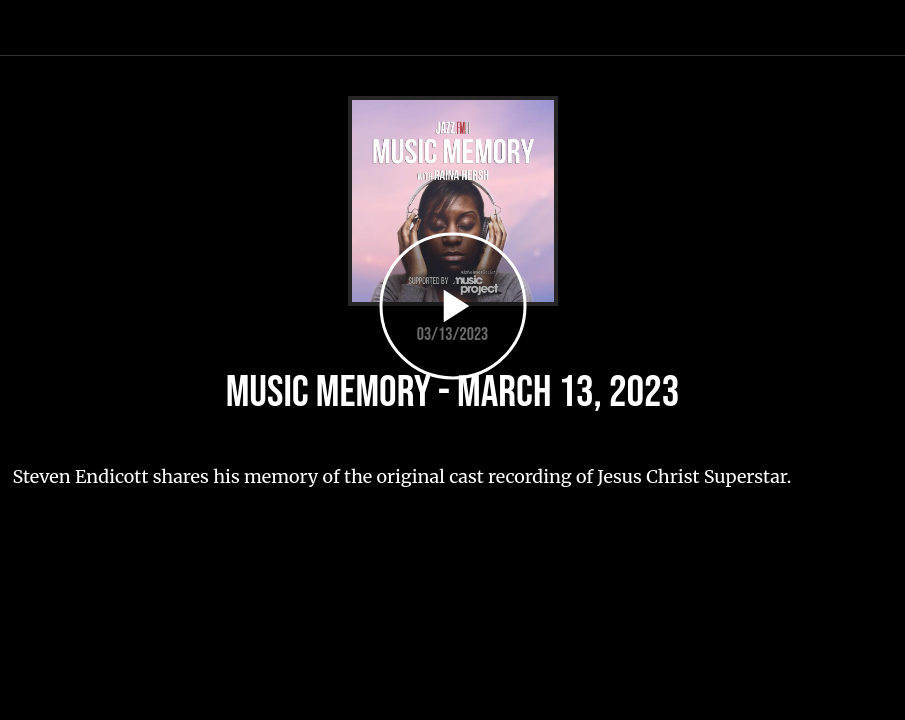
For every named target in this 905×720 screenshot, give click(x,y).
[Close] (28, 28)
